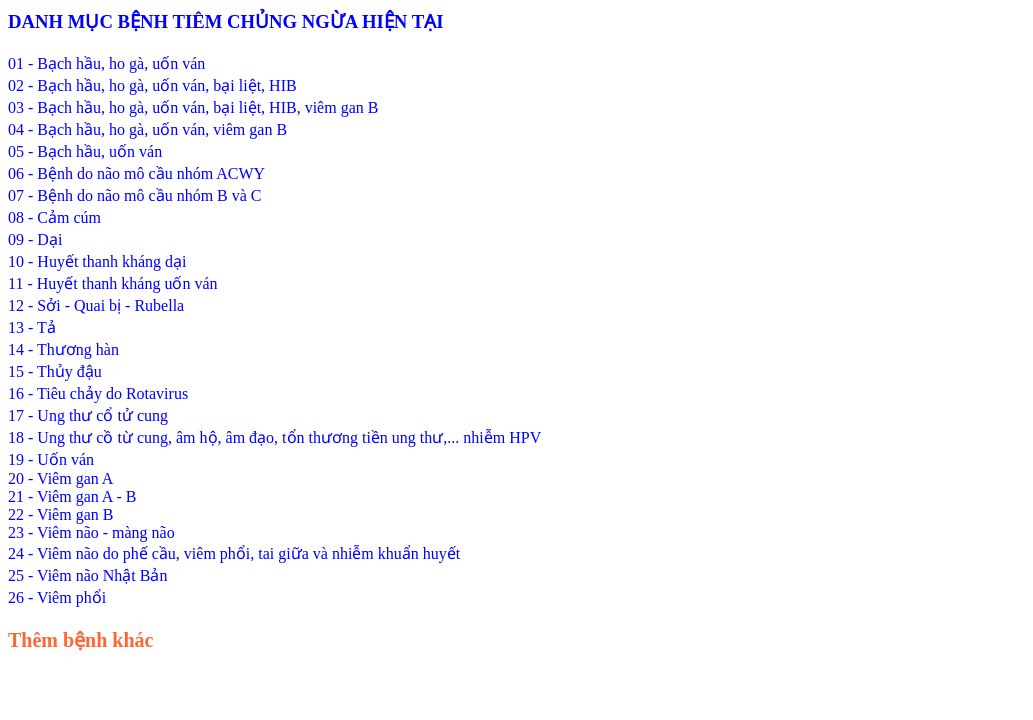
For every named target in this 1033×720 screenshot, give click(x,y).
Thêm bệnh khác (81, 640)
